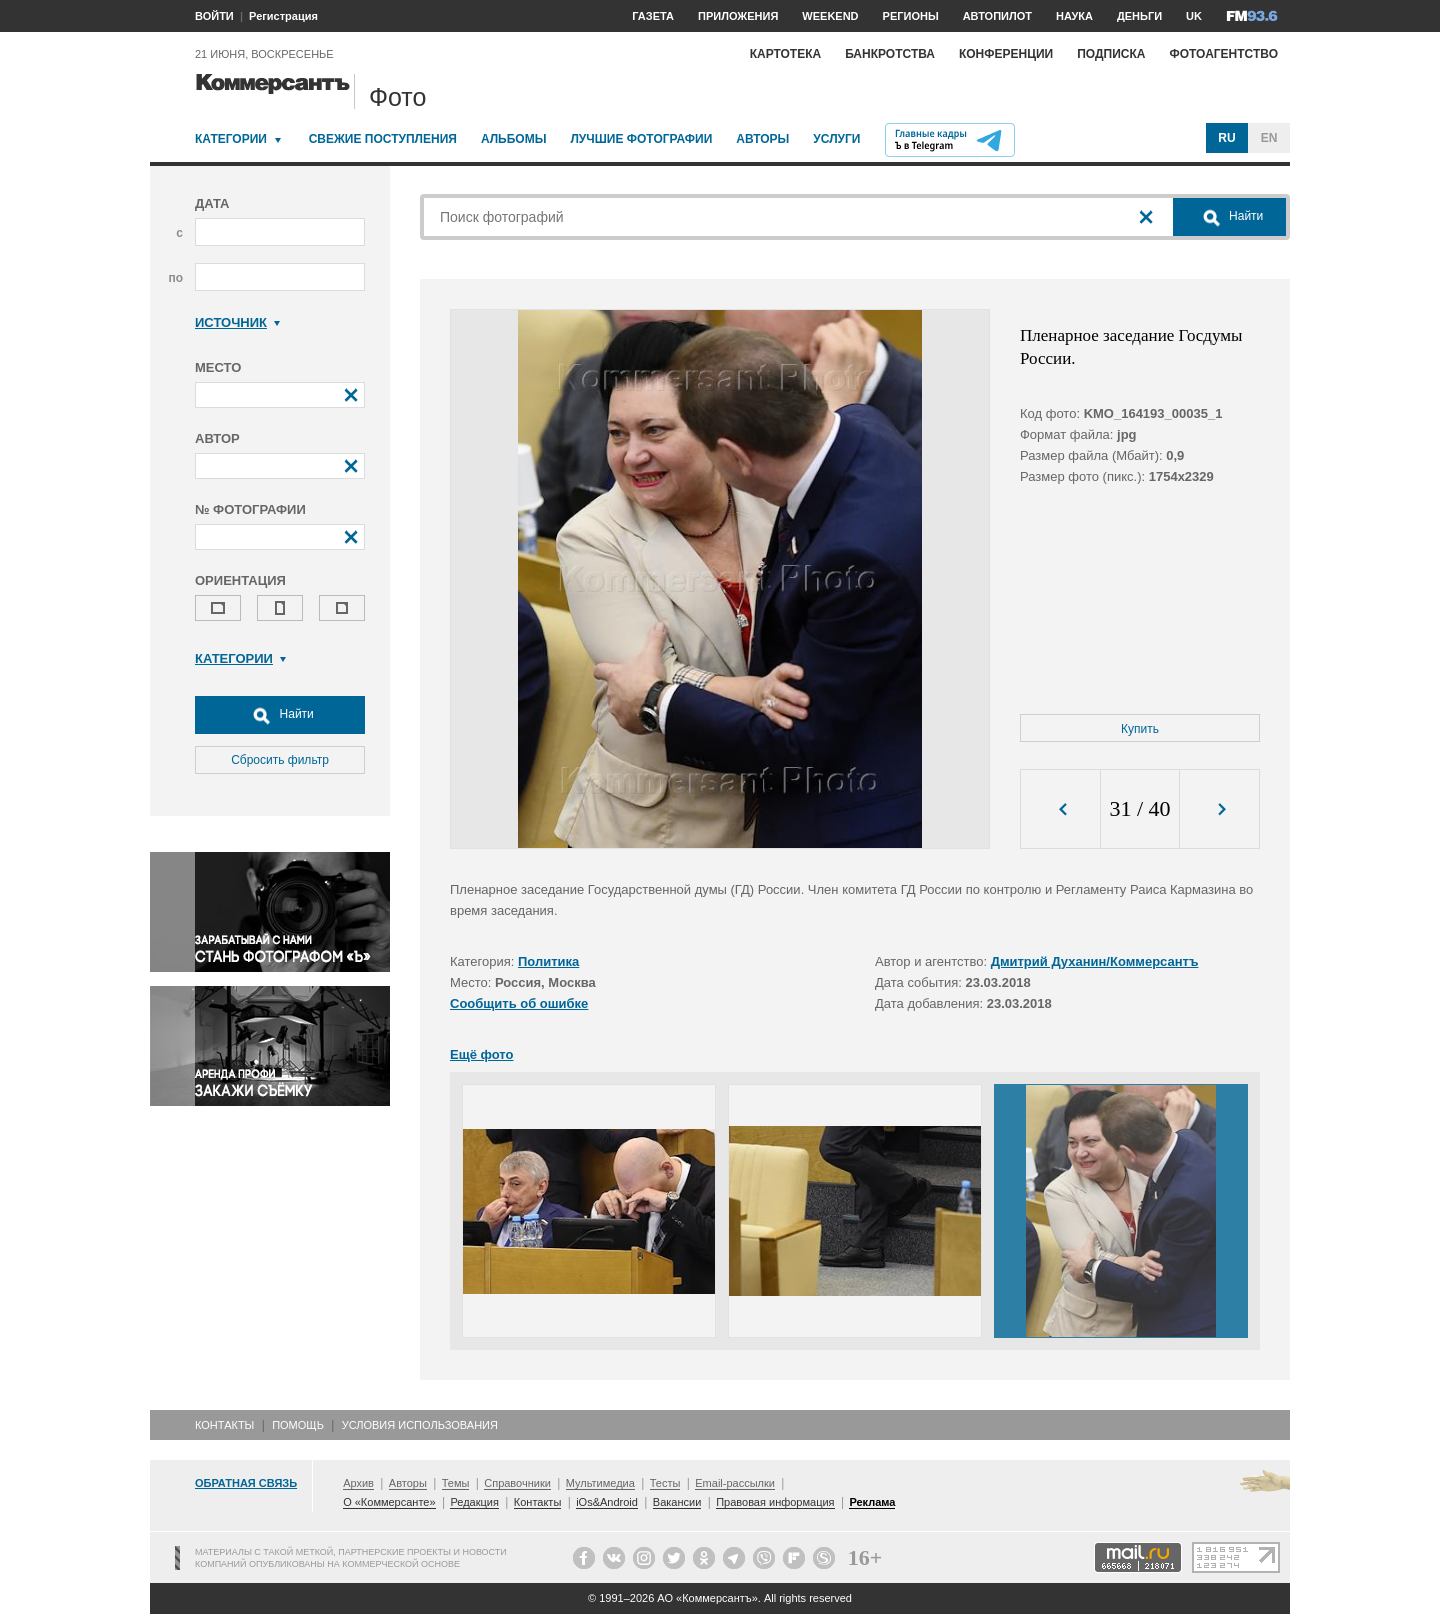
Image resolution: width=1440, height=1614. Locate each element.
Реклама (872, 1502)
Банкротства (890, 54)
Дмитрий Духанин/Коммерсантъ (1095, 961)
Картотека (786, 54)
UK (1194, 16)
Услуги (836, 139)
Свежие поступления (383, 139)
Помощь (298, 1425)
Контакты (224, 1425)
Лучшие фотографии (641, 139)
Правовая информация (775, 1502)
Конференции (1006, 54)
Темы (456, 1483)
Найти (280, 715)
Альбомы (514, 139)
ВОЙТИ (214, 16)
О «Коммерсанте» (389, 1502)
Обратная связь (246, 1483)
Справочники (517, 1483)
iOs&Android (607, 1502)
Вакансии (677, 1502)
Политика (548, 961)
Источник (237, 322)
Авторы (762, 139)
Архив (358, 1483)
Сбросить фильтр (280, 760)
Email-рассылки (735, 1483)
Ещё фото (481, 1054)
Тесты (665, 1483)
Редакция (474, 1502)
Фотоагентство (1223, 54)
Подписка (1111, 54)
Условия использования (420, 1425)
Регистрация (283, 16)
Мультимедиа (600, 1483)
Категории (231, 139)
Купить (1140, 729)
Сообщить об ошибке (519, 1003)
